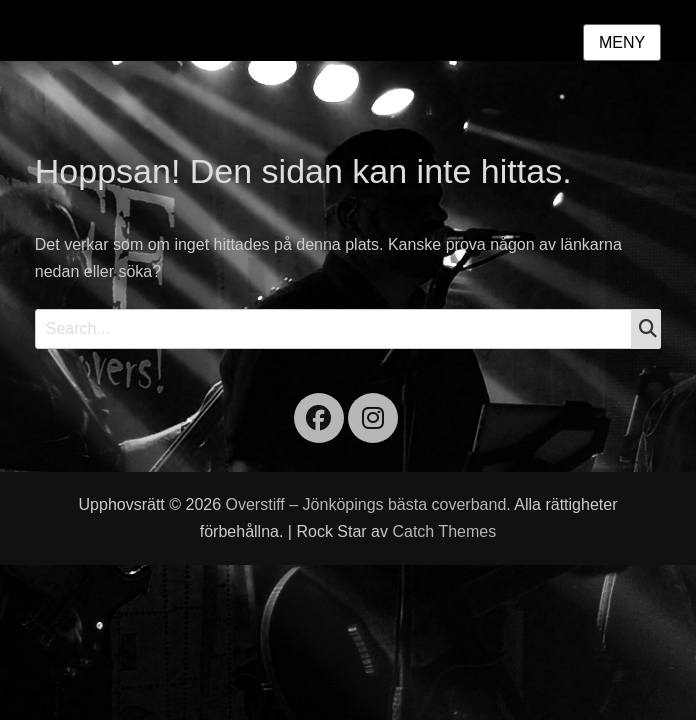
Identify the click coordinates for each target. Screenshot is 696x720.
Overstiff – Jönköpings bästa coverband (366, 504)
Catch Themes (444, 531)
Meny (622, 42)
